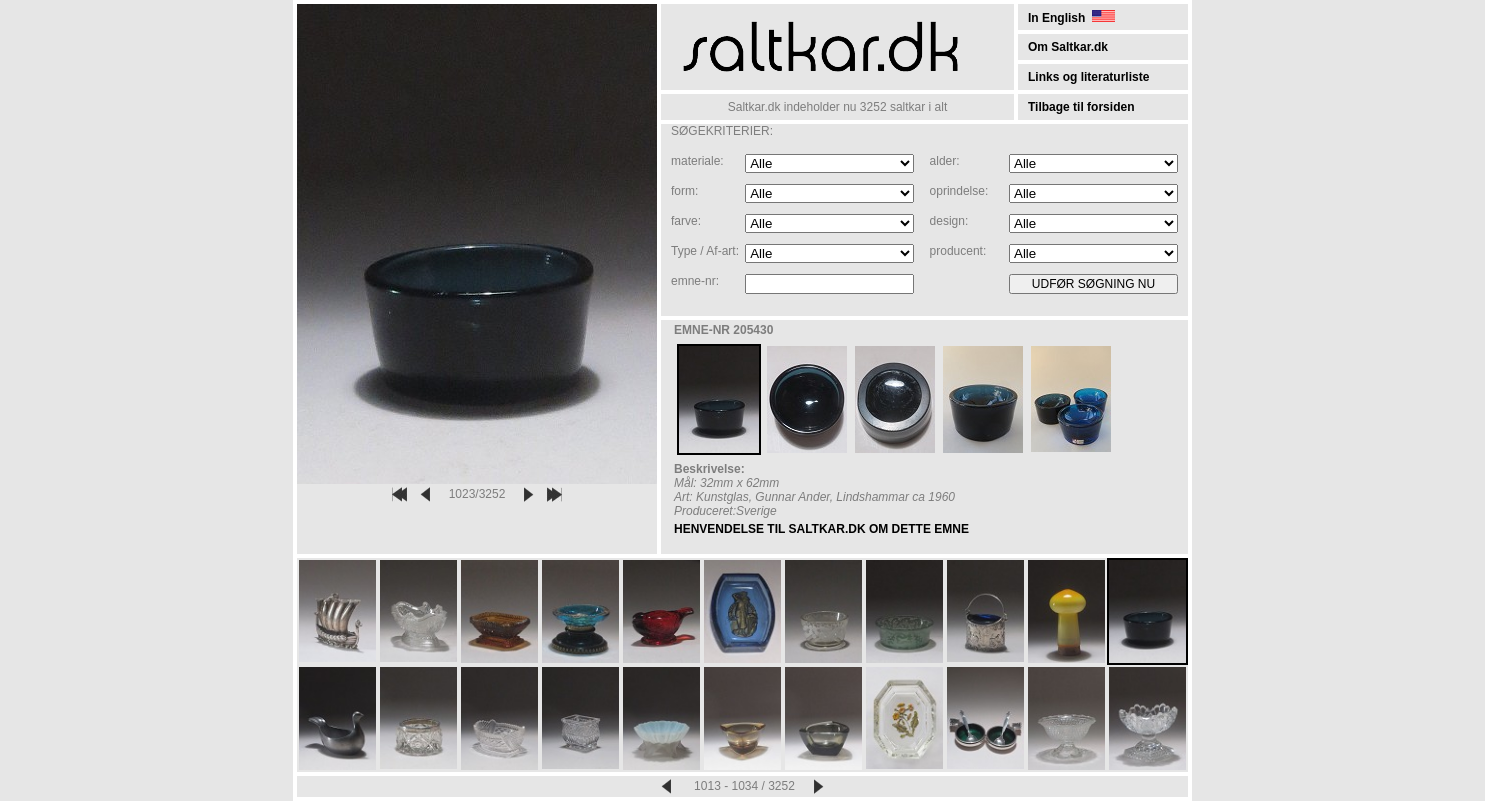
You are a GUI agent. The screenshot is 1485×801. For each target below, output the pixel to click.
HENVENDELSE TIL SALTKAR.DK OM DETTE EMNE (821, 529)
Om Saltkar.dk (1068, 47)
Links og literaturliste (1088, 77)
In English (1071, 18)
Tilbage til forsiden (1081, 107)
